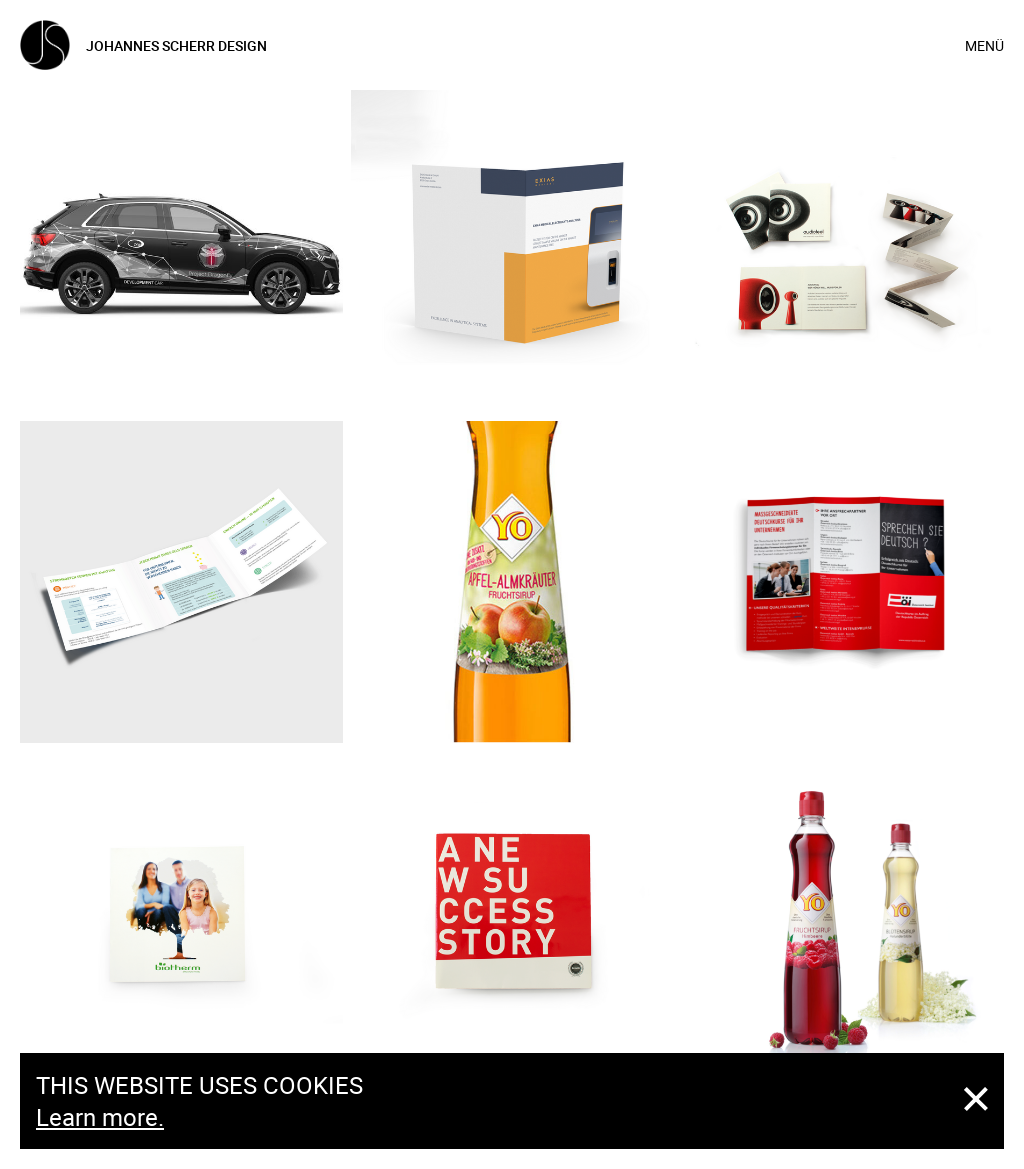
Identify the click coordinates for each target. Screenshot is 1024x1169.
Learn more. (100, 1117)
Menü (984, 45)
